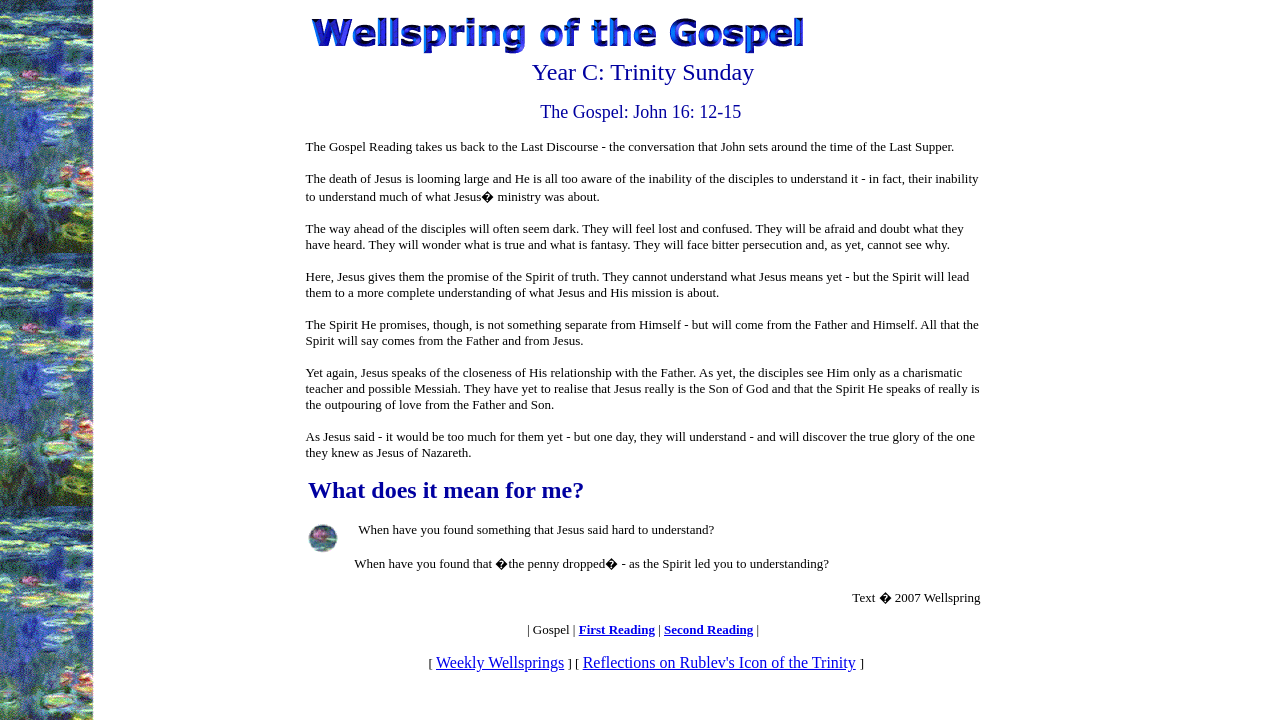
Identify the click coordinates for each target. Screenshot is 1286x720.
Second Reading (708, 629)
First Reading (617, 629)
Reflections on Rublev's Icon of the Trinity (719, 662)
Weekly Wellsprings (500, 662)
